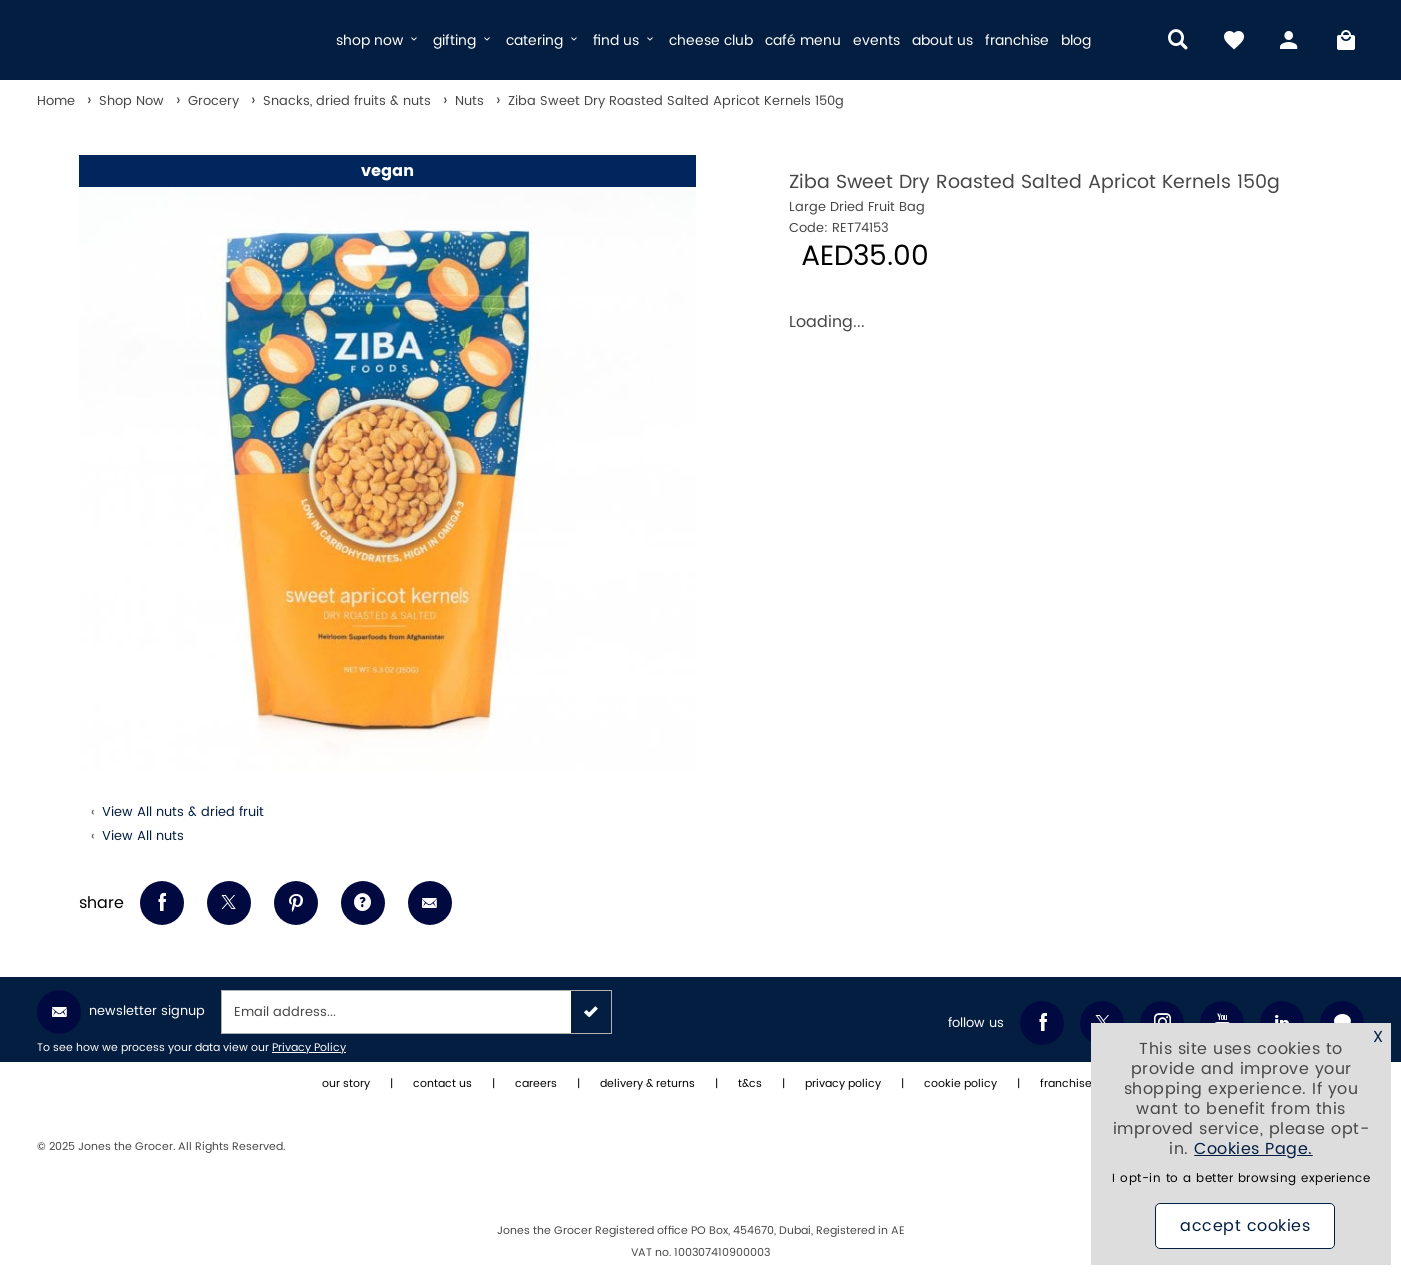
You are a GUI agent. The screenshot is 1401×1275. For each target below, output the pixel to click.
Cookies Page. (1253, 1149)
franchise (1017, 40)
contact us (442, 1084)
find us (625, 40)
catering (543, 40)
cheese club (711, 40)
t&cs (750, 1084)
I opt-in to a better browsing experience (1241, 1178)
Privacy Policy (309, 1048)
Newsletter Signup (121, 1012)
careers (536, 1084)
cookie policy (960, 1084)
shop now (378, 40)
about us (942, 40)
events (876, 40)
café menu (803, 40)
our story (346, 1084)
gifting (463, 40)
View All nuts (143, 836)
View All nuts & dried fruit (183, 812)
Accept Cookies (1245, 1226)
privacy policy (843, 1084)
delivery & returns (647, 1084)
